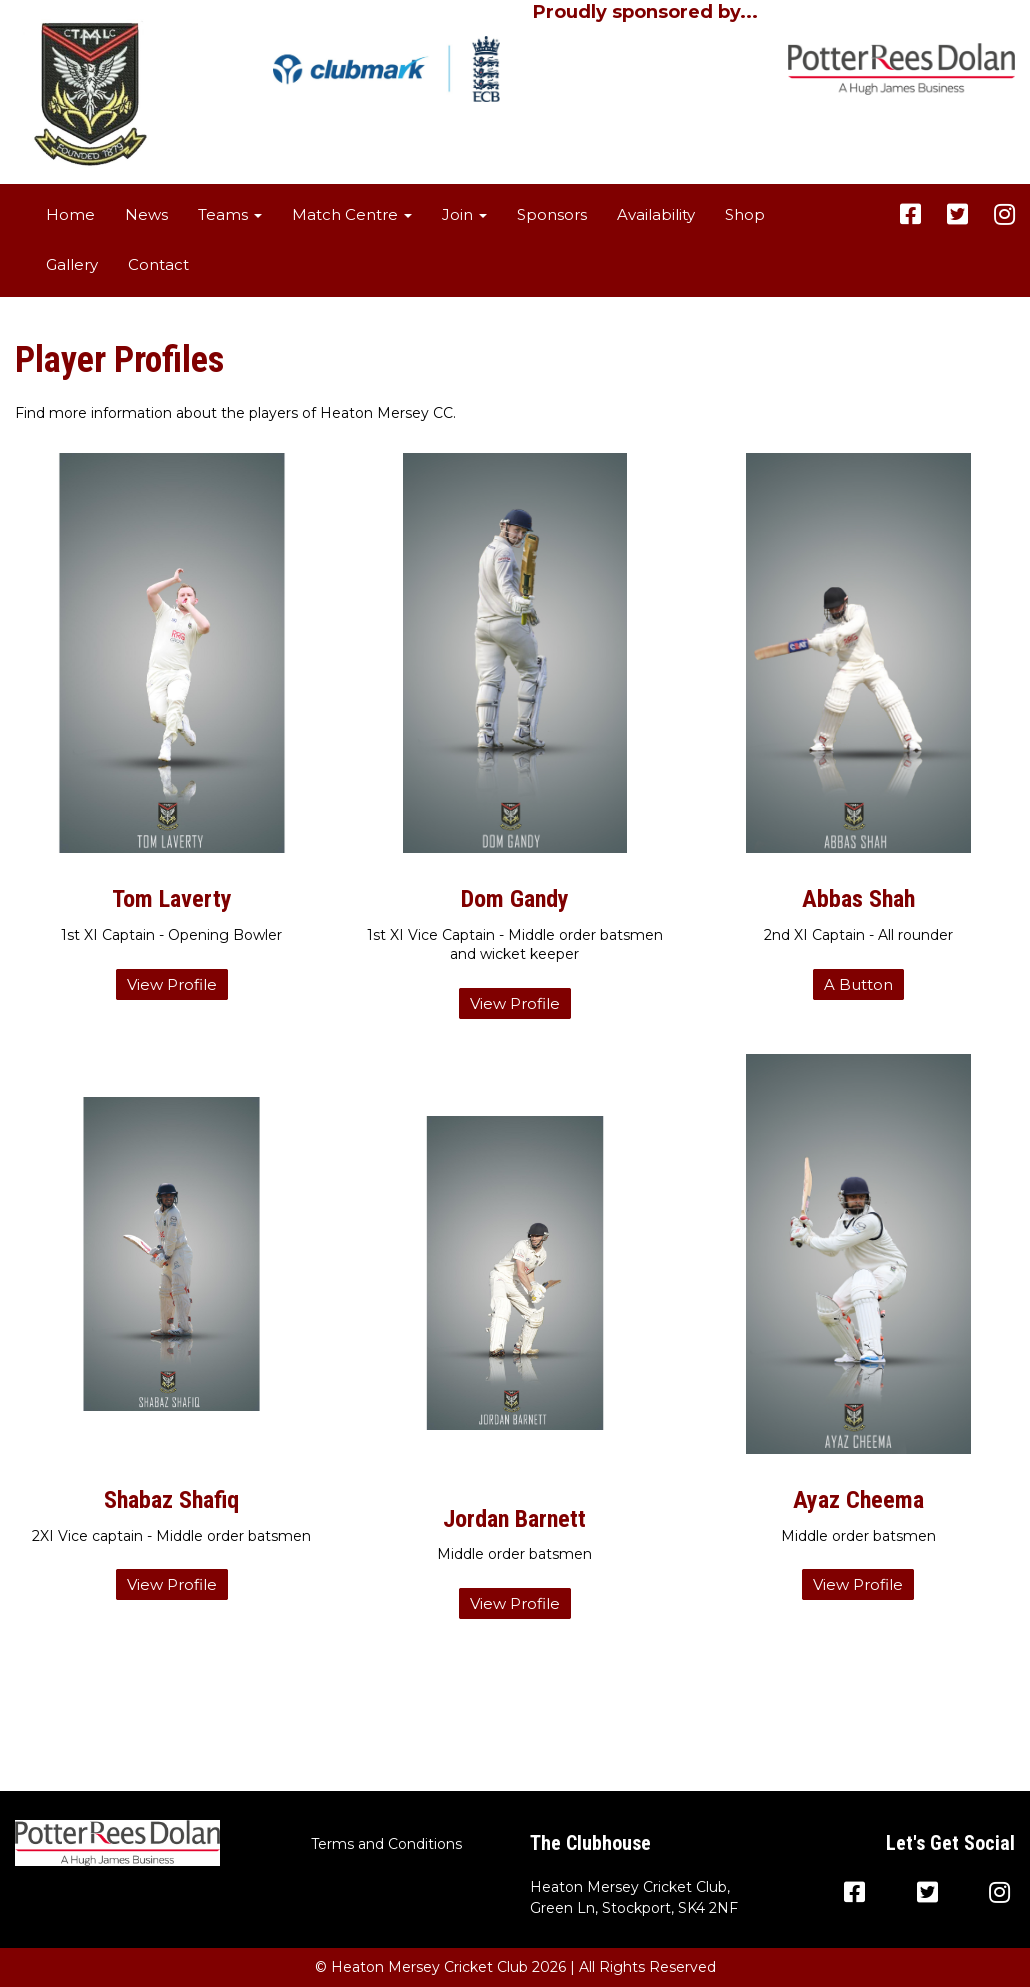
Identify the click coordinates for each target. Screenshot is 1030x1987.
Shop (745, 214)
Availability (656, 214)
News (146, 214)
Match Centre (352, 214)
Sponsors (552, 214)
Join (464, 214)
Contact (158, 264)
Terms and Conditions (386, 1844)
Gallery (72, 264)
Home (70, 214)
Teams (230, 214)
